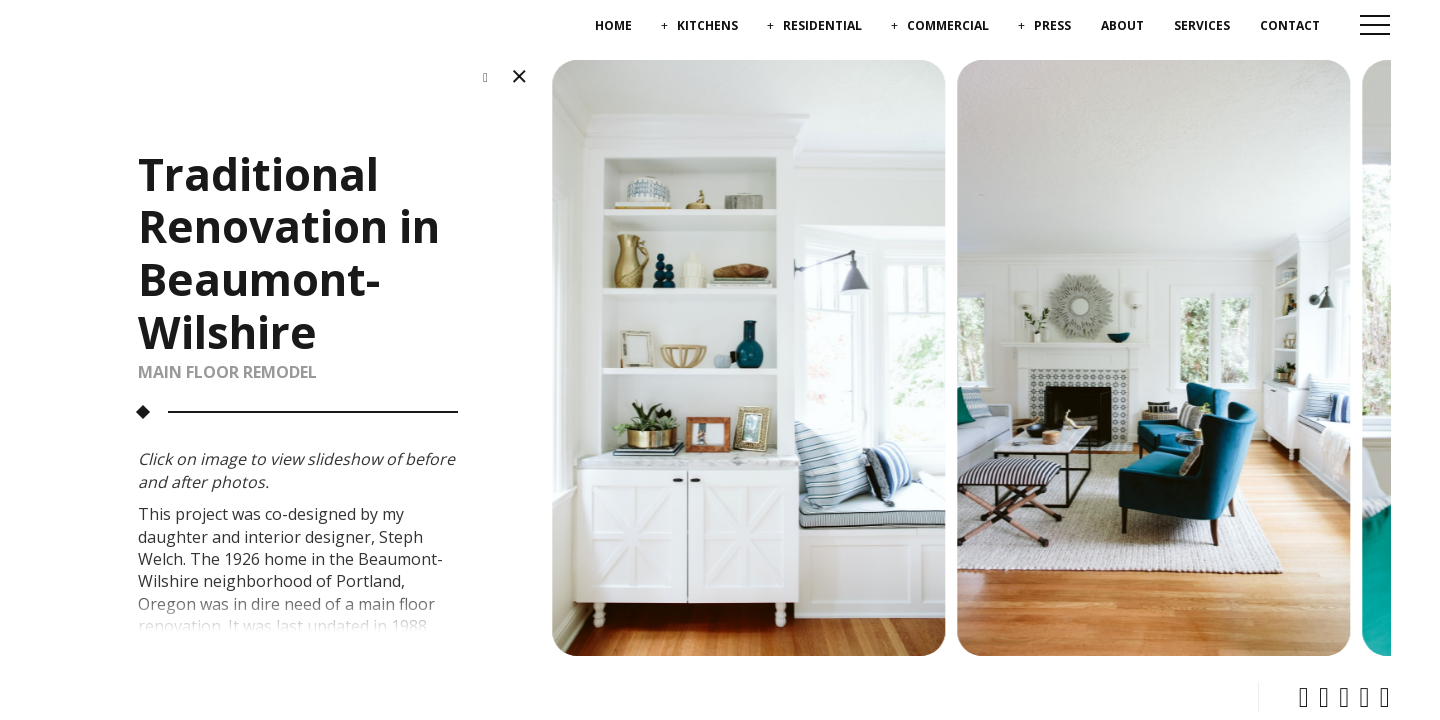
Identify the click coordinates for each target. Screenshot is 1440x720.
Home (613, 25)
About (1122, 25)
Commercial (948, 25)
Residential (822, 25)
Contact (1290, 25)
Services (1202, 25)
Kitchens (707, 25)
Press (1052, 25)
